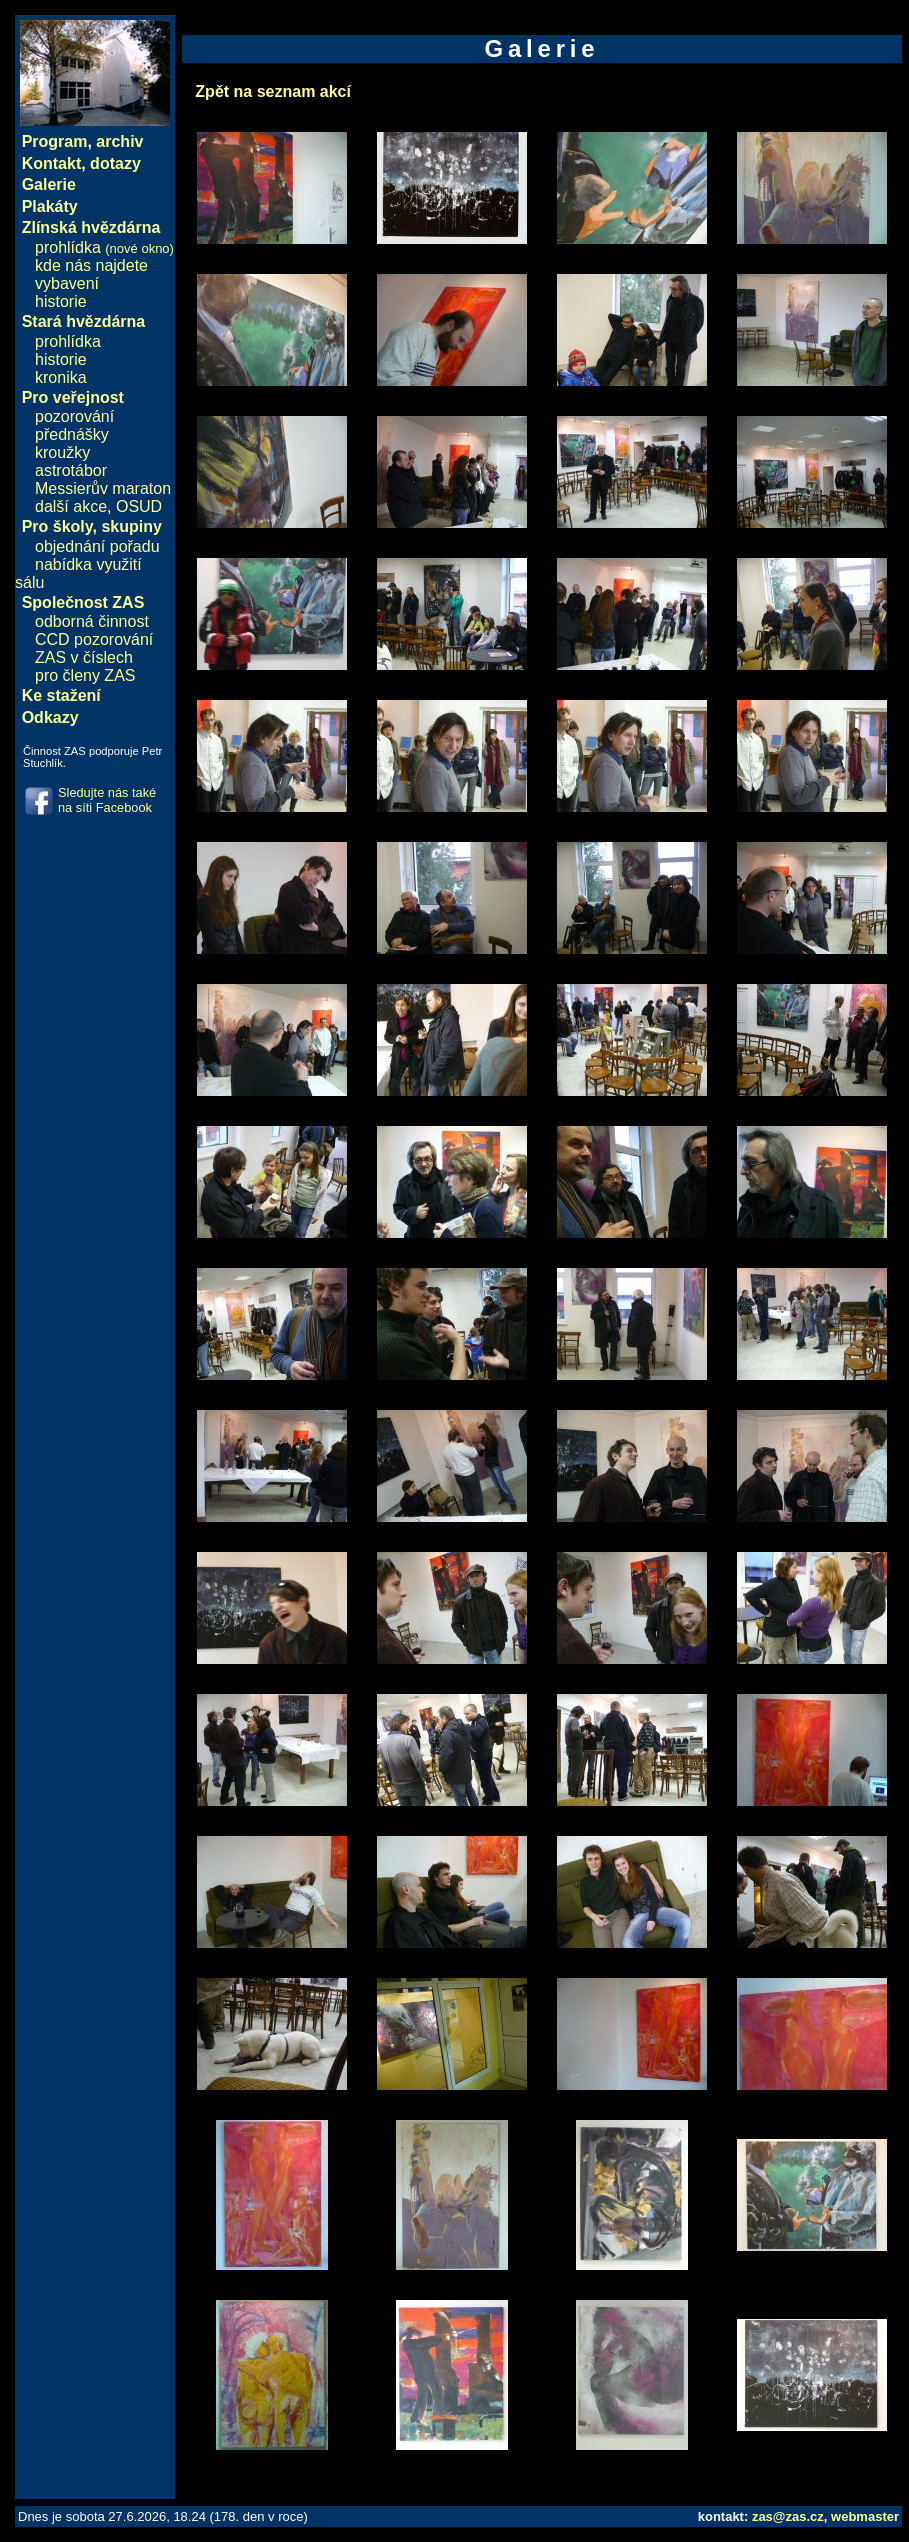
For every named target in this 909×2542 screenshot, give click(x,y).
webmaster (865, 2516)
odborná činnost (92, 621)
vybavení (67, 283)
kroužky (62, 452)
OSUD (139, 506)
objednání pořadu (97, 546)
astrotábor (71, 470)
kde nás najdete (91, 265)
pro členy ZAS (85, 675)
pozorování (74, 416)
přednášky (72, 434)
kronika (61, 377)
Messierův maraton (103, 488)
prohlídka (104, 247)
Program (55, 141)
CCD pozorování (94, 639)
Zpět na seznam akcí (273, 91)
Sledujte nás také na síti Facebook (107, 800)
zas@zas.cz (788, 2516)
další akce (71, 506)
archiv (119, 141)
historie (61, 301)
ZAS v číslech (84, 657)
